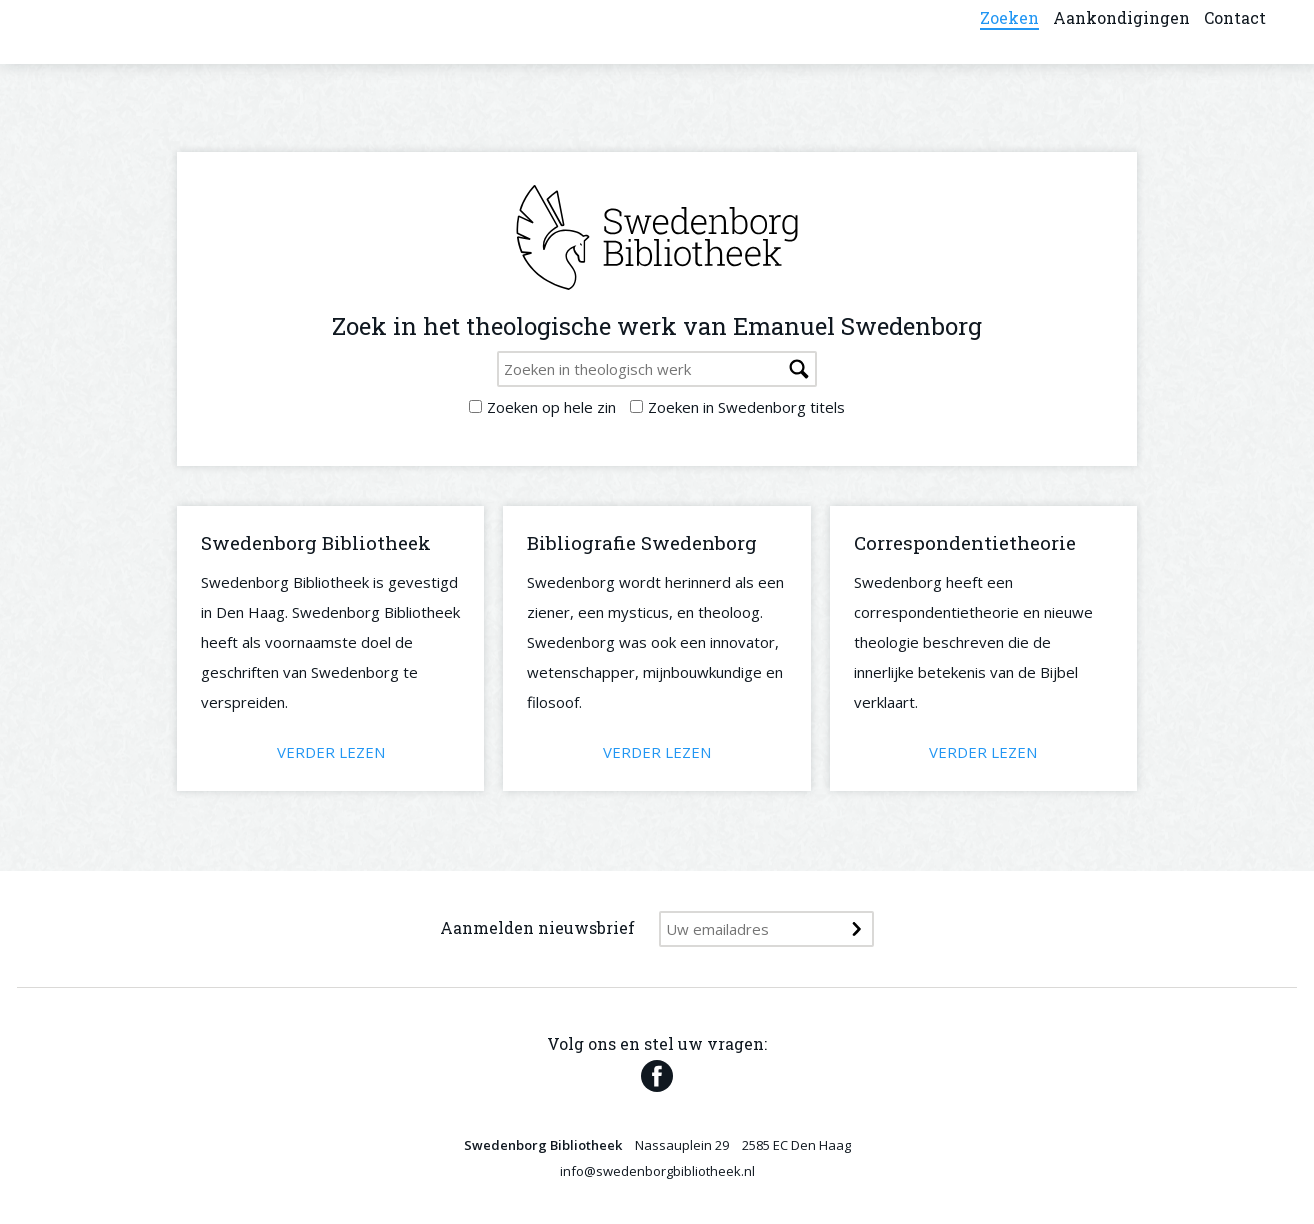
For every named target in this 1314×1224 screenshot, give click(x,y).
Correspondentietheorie (965, 542)
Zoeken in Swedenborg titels (746, 407)
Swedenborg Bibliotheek (316, 542)
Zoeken (1009, 29)
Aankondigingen (1121, 29)
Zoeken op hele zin (551, 407)
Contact (1235, 29)
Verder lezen (331, 752)
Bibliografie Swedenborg (642, 542)
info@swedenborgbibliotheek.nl (657, 1171)
